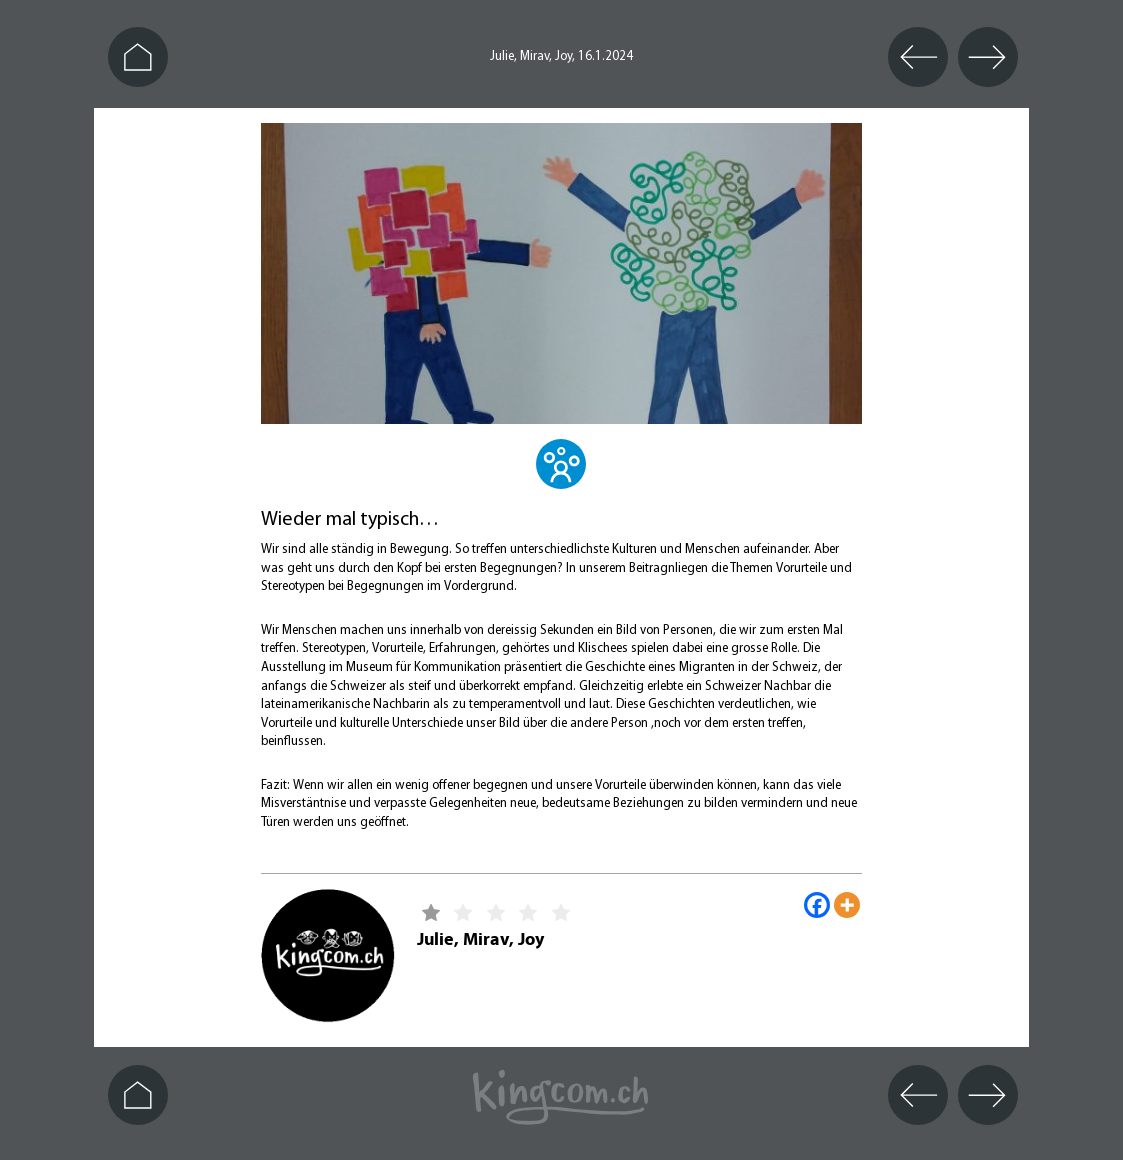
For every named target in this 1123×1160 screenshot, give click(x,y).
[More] (847, 905)
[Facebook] (817, 905)
